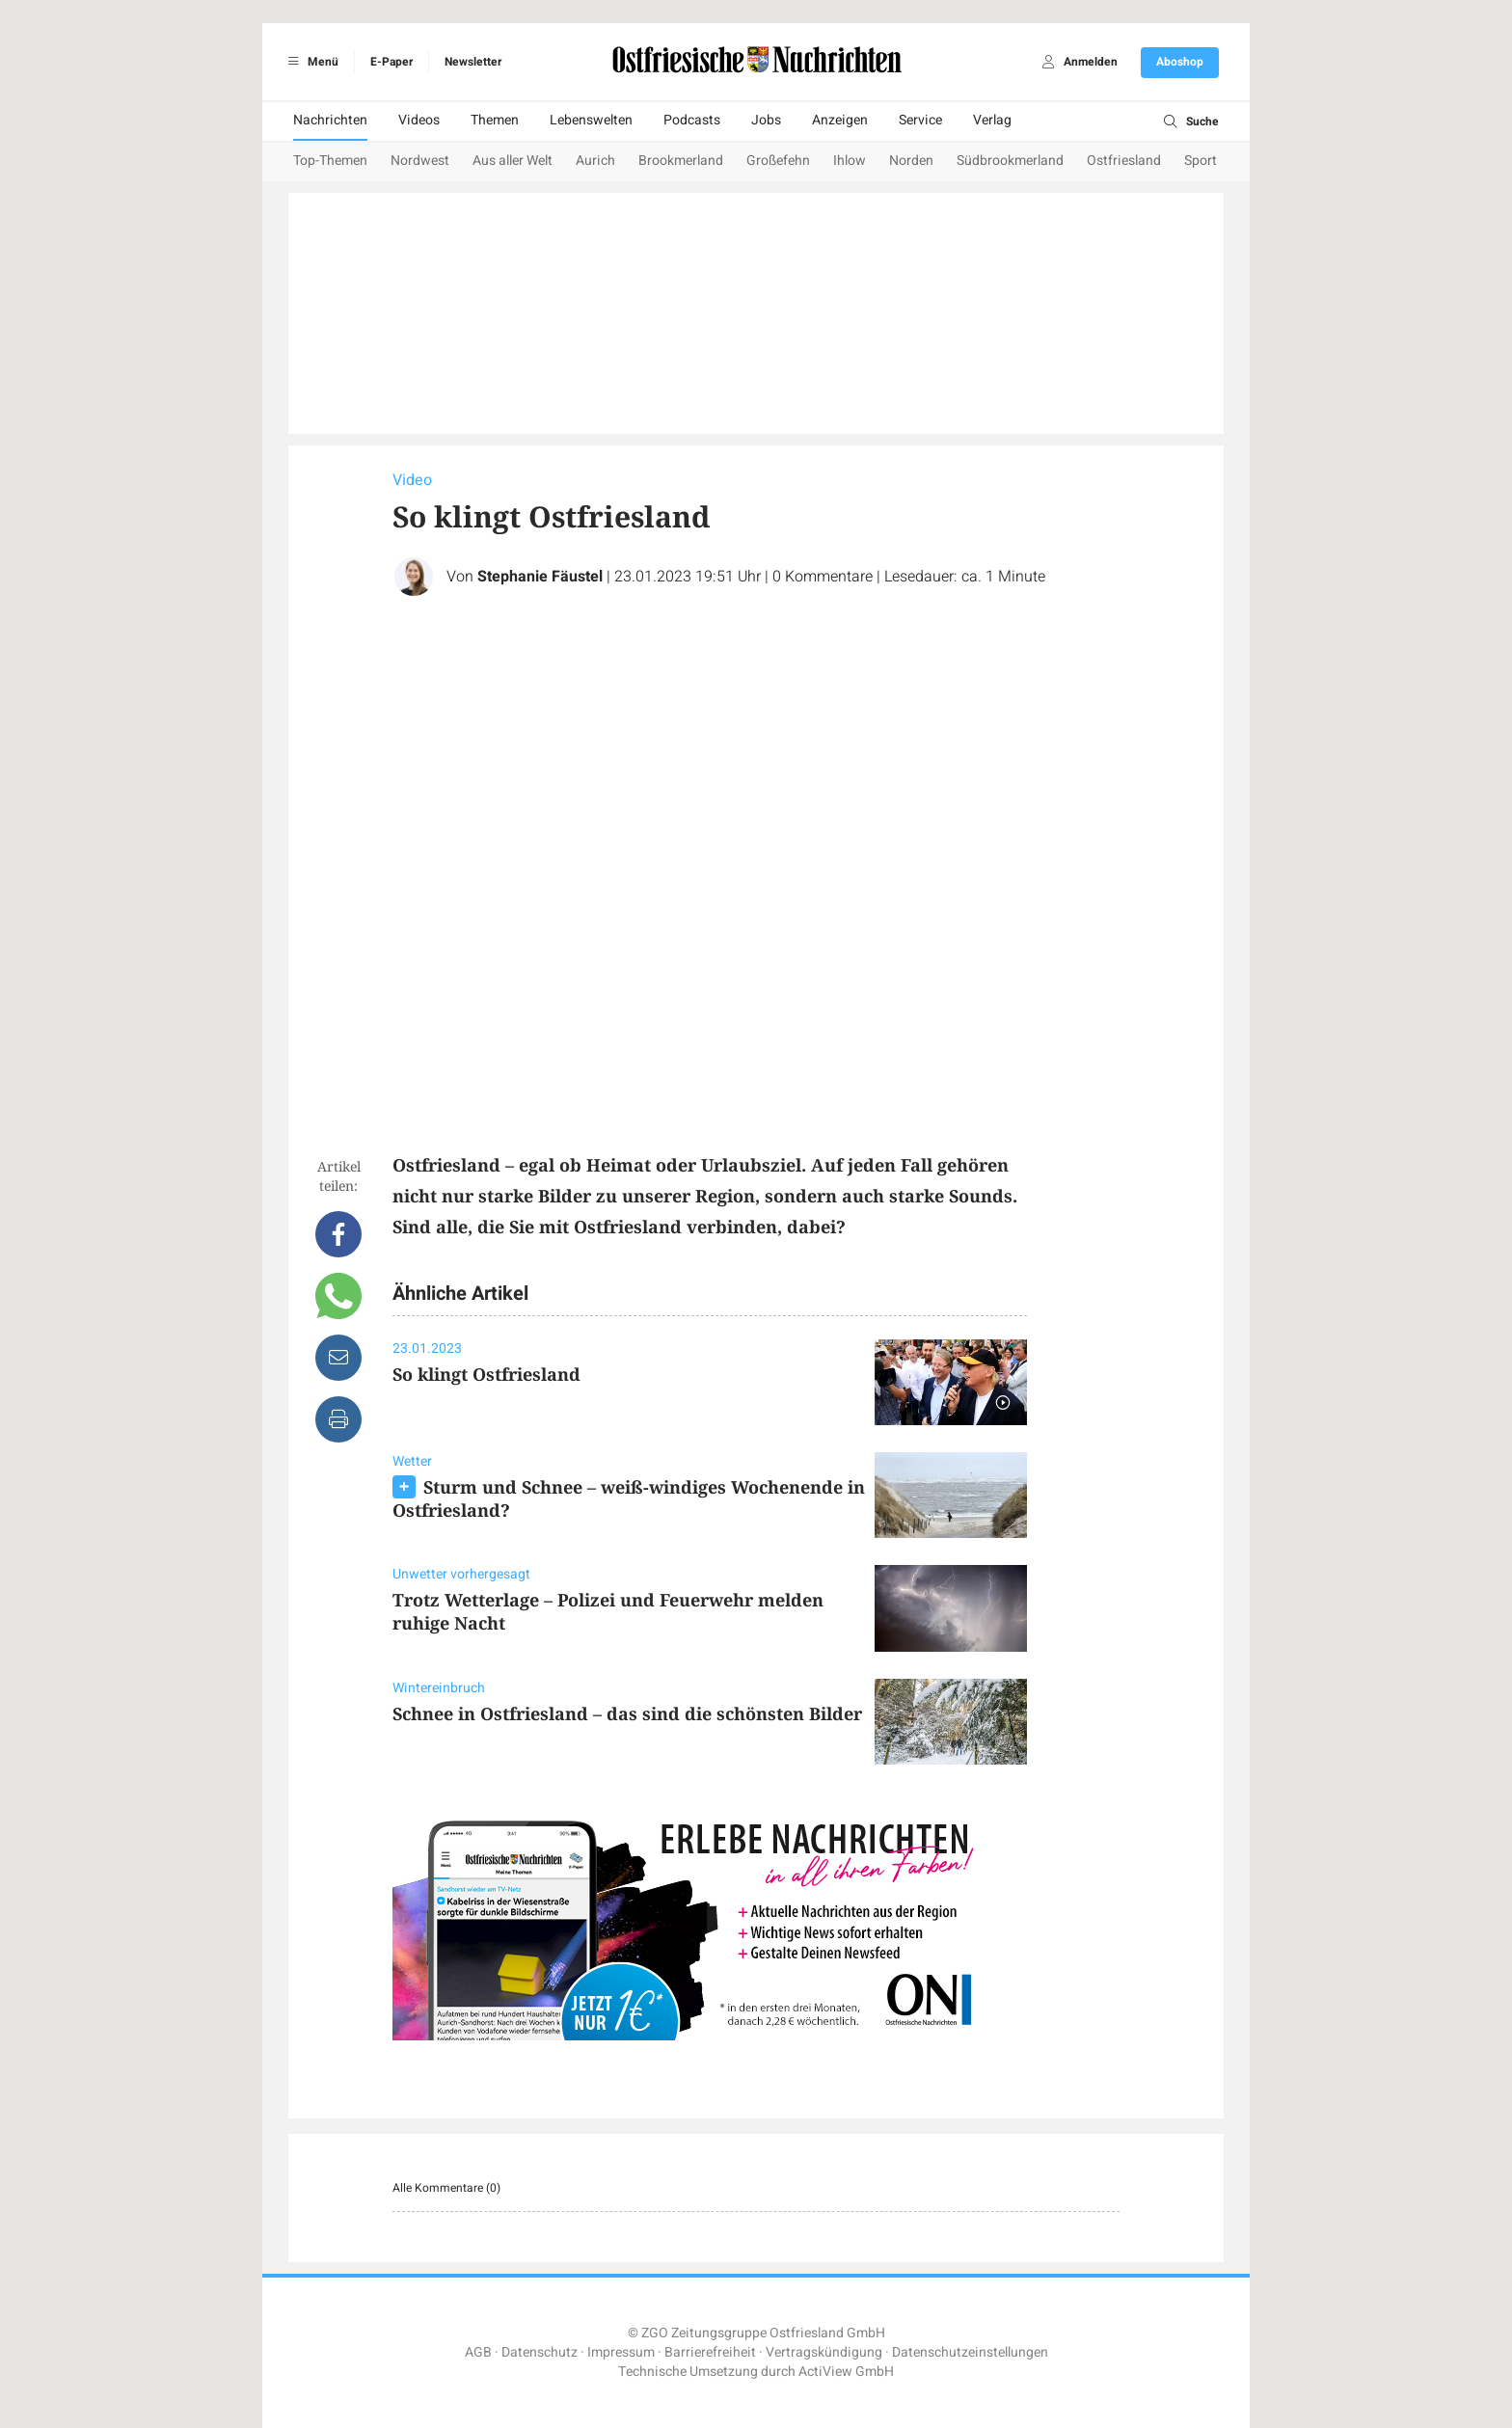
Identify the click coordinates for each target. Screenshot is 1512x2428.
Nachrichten (330, 120)
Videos (419, 120)
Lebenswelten (591, 120)
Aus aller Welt (512, 160)
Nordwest (420, 160)
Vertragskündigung (824, 2352)
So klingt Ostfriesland (486, 1374)
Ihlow (849, 160)
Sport (1200, 160)
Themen (495, 120)
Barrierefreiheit (710, 2352)
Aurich (595, 160)
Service (920, 120)
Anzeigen (840, 120)
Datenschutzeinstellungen (970, 2352)
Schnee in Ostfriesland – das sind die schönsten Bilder (627, 1713)
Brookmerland (680, 160)
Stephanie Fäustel (540, 576)
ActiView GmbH (846, 2371)
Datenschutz (539, 2352)
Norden (911, 160)
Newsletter (473, 61)
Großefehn (778, 160)
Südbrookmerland (1010, 160)
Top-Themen (330, 160)
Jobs (766, 120)
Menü (310, 61)
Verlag (992, 120)
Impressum (621, 2352)
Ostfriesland (1124, 160)
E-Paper (391, 61)
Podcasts (691, 120)
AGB (478, 2352)
